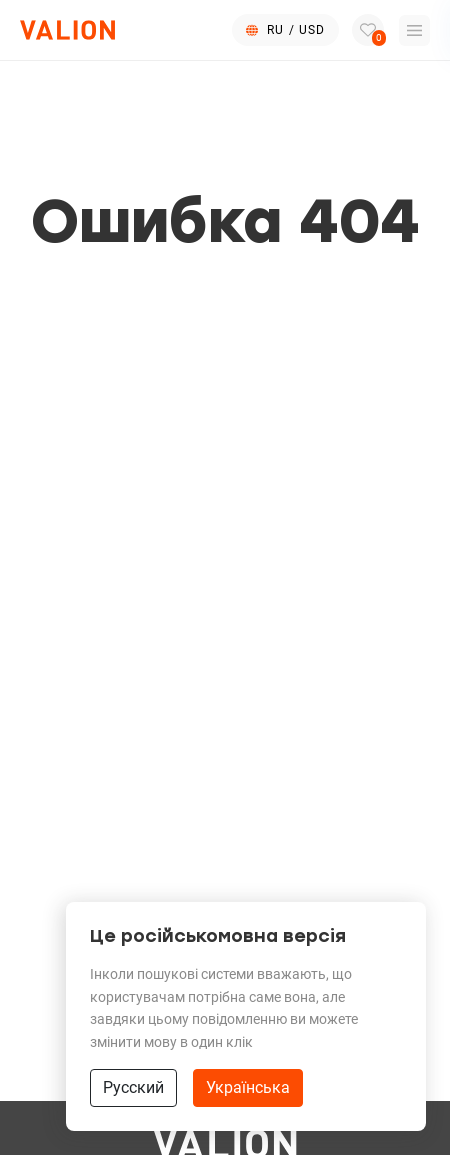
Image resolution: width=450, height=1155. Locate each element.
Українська (248, 1087)
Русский (133, 1087)
